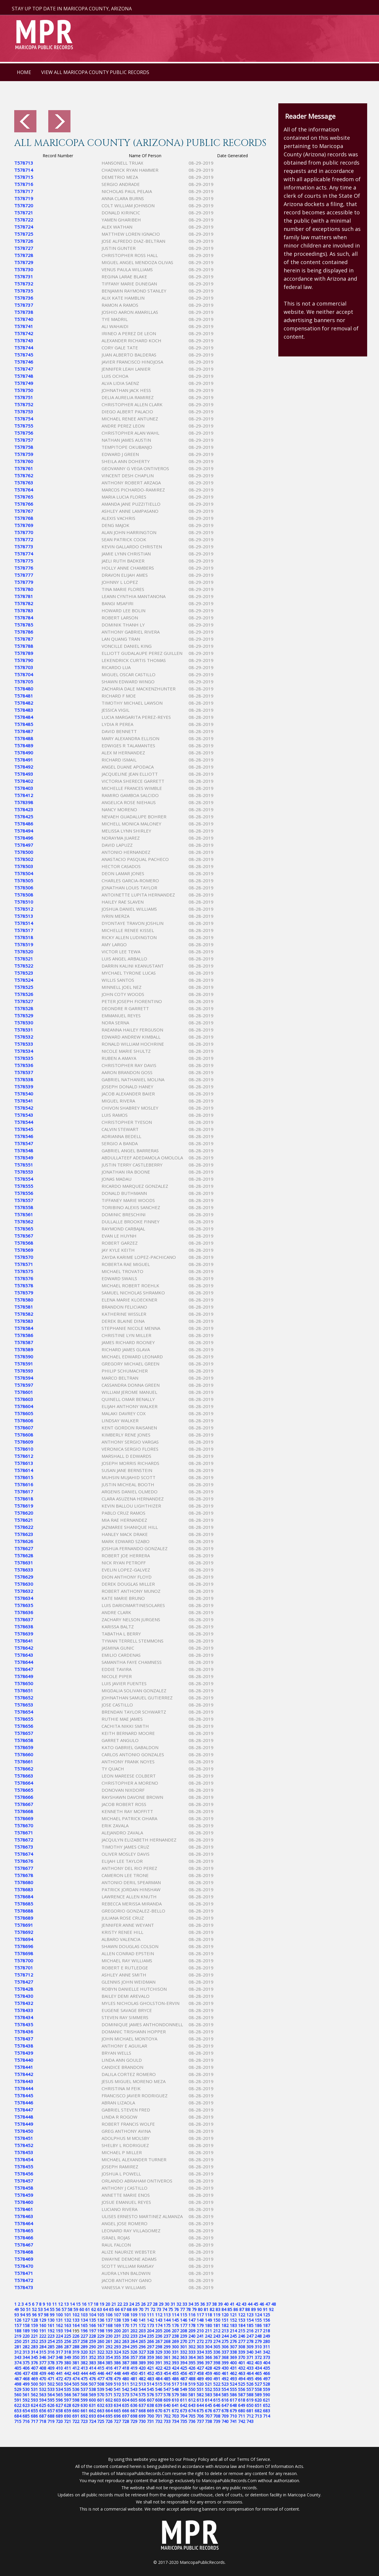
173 (150, 2325)
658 (59, 2410)
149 (208, 2320)
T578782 (23, 603)
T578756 (23, 433)
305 (216, 2347)
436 (17, 2373)
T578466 (23, 2238)
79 (194, 2309)
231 (117, 2336)
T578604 (23, 1406)
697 (125, 2416)
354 (109, 2357)
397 (208, 2363)
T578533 (23, 1044)
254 (50, 2341)
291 (100, 2347)
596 (59, 2400)
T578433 (23, 2010)
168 (109, 2325)
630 (84, 2405)
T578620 (23, 1513)
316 (50, 2352)
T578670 (23, 1825)
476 (92, 2378)
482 (142, 2378)
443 (75, 2373)
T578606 (23, 1420)
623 (26, 2405)
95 (28, 2315)
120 (225, 2315)
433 (249, 2368)
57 (64, 2309)
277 (241, 2341)
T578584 (23, 1328)
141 (142, 2320)
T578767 (23, 511)
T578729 (23, 262)
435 (266, 2368)
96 (34, 2315)
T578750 (23, 390)
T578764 (23, 490)
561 (26, 2394)
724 (92, 2421)
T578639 (23, 1634)
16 (84, 2304)
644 (200, 2405)
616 (225, 2400)
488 (191, 2378)
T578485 (23, 724)
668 (142, 2410)
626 (50, 2405)
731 (150, 2421)
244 (225, 2336)
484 (158, 2378)
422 (158, 2368)
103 (84, 2315)
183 (233, 2325)
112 (158, 2315)
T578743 (23, 340)
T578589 (23, 1349)
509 (109, 2384)
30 (167, 2304)
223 (50, 2336)
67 (123, 2309)
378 (50, 2363)
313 (26, 2352)
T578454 (23, 2159)
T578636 (23, 1612)
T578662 (23, 1769)
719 (50, 2421)
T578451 (23, 2138)
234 (142, 2336)
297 (150, 2347)
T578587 (23, 1342)
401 (241, 2363)
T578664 (23, 1783)
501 (42, 2384)
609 (167, 2400)
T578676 (23, 1861)
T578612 (23, 1456)
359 (150, 2357)
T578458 (23, 2188)
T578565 (23, 1229)
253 (42, 2341)
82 (212, 2309)
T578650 (23, 1683)
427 (200, 2368)
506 (84, 2384)
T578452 (23, 2145)
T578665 (23, 1790)
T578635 (23, 1605)
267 (158, 2341)
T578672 (23, 1840)
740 (225, 2421)
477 (100, 2378)
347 (50, 2357)
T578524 (23, 980)
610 (175, 2400)
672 (175, 2410)
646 (216, 2405)
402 (249, 2363)
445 (92, 2373)
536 (75, 2389)
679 (233, 2410)
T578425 (23, 816)
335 (208, 2352)
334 (200, 2352)
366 (208, 2357)
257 (75, 2341)
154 (249, 2320)
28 (155, 2304)
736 (191, 2421)
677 (216, 2410)
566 (67, 2394)
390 (150, 2363)
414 (92, 2368)
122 (241, 2315)
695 (109, 2416)
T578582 (23, 1314)
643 (191, 2405)
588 (249, 2394)
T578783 (23, 610)
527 (258, 2384)
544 (142, 2389)
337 (225, 2352)
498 (17, 2384)
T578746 (23, 362)
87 (241, 2309)
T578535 (23, 1058)
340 (249, 2352)
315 (42, 2352)
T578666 (23, 1797)
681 (249, 2410)
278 (249, 2341)
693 (92, 2416)
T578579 (23, 1293)
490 (208, 2378)
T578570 (23, 1257)
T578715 (23, 177)
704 (183, 2416)
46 (261, 2304)
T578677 (23, 1868)
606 (142, 2400)
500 (34, 2384)
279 (258, 2341)
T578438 (23, 2046)
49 (16, 2309)
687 (42, 2416)
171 (133, 2325)
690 (67, 2416)
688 (50, 2416)
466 (266, 2373)
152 (233, 2320)
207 (175, 2331)
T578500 (23, 852)
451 (142, 2373)
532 (42, 2389)
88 (247, 2309)
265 (142, 2341)
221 (34, 2336)
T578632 (23, 1591)
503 (59, 2384)
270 (183, 2341)
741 (233, 2421)
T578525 (23, 987)
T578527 (23, 1001)
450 (133, 2373)
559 (266, 2389)
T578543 (23, 1115)
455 (175, 2373)
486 (175, 2378)
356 (125, 2357)
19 (101, 2304)
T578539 (23, 1086)
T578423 (23, 809)
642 (183, 2405)
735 (183, 2421)
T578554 (23, 1179)
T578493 (23, 774)
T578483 (23, 710)
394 (183, 2363)
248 (258, 2336)
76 (176, 2309)
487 (183, 2378)
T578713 (23, 163)
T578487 (23, 731)
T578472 (23, 2280)
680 (241, 2410)
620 (258, 2400)
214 (233, 2331)
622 (17, 2405)
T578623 (23, 1534)
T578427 (23, 1982)
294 (125, 2347)
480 (125, 2378)
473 (67, 2378)
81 (206, 2309)
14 (72, 2304)
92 (271, 2309)
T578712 (23, 1975)
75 (170, 2309)
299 (167, 2347)
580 (183, 2394)
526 (249, 2384)
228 (92, 2336)
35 (196, 2304)
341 (258, 2352)
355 (117, 2357)
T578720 (23, 205)
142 (150, 2320)
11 (54, 2304)
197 (92, 2331)
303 (200, 2347)
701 (158, 2416)
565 (59, 2394)
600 (92, 2400)
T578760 (23, 461)
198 (100, 2331)
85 (229, 2309)
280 (266, 2341)
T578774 (23, 554)
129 (42, 2320)
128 (34, 2320)
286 (59, 2347)
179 (200, 2325)
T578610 (23, 1449)
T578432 (23, 2003)
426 (191, 2368)
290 (92, 2347)
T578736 (23, 298)
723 (84, 2421)
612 (191, 2400)
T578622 (23, 1527)
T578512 (23, 909)
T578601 (23, 1392)
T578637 (23, 1619)
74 (164, 2309)
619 (249, 2400)
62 (93, 2309)
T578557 (23, 1200)
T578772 (23, 539)
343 (17, 2357)
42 (238, 2304)
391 (158, 2363)
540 (109, 2389)
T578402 (23, 781)
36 (202, 2304)
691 (75, 2416)
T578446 (23, 2103)
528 (266, 2384)
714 (266, 2416)
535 (67, 2389)
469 (34, 2378)
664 (109, 2410)
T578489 (23, 745)
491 (216, 2378)
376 (34, 2363)
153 (241, 2320)
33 (184, 2304)
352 (92, 2357)
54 (46, 2309)
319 (75, 2352)
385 (109, 2363)
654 (26, 2410)
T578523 (23, 973)
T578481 (23, 696)
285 (50, 2347)
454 (167, 2373)
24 (131, 2304)
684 (17, 2416)
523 (225, 2384)
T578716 (23, 184)
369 (233, 2357)
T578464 (23, 2223)
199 (109, 2331)
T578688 (23, 1911)
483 (150, 2378)
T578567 (23, 1236)
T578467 (23, 2245)
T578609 (23, 1442)
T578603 (23, 1399)
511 (125, 2384)
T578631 (23, 1563)
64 (105, 2309)
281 (17, 2347)
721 (67, 2421)
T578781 (23, 596)
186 (258, 2325)
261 (109, 2341)
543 (133, 2389)
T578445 (23, 2095)
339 (241, 2352)
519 (191, 2384)
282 (26, 2347)
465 (258, 2373)
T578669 (23, 1818)
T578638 (23, 1627)
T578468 (23, 2252)
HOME (24, 72)
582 (200, 2394)
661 (84, 2410)
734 (175, 2421)
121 (233, 2315)
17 (90, 2304)
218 (266, 2331)
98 (46, 2315)
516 (167, 2384)
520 (200, 2384)
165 (84, 2325)
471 (50, 2378)
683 (266, 2410)
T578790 (23, 660)
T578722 (23, 220)
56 (58, 2309)
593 (34, 2400)
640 (167, 2405)
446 (100, 2373)
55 (52, 2309)
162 (59, 2325)
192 (50, 2331)
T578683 (23, 1889)
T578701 (23, 1968)
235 (150, 2336)
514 (150, 2384)
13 (66, 2304)
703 (175, 2416)
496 (258, 2378)
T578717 (23, 191)
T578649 (23, 1676)
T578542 (23, 1108)
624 (34, 2405)
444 (84, 2373)
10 (48, 2304)
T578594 (23, 1378)
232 (125, 2336)
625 (42, 2405)
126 (17, 2320)
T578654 (23, 1712)
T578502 (23, 859)
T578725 (23, 234)
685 (26, 2416)
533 (50, 2389)
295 (133, 2347)
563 (42, 2394)
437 (26, 2373)
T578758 (23, 447)
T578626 (23, 1541)
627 (59, 2405)
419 (133, 2368)
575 (142, 2394)
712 (249, 2416)
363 (183, 2357)
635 (125, 2405)
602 (109, 2400)
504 (67, 2384)
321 (92, 2352)
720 (59, 2421)
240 (191, 2336)
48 (273, 2304)
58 (70, 2309)
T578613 (23, 1463)
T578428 (23, 1989)
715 (17, 2421)
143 (158, 2320)
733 (167, 2421)
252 (34, 2341)
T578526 (23, 994)
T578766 (23, 504)
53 (40, 2309)
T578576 (23, 1278)
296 (142, 2347)
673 (183, 2410)
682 (258, 2410)
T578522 (23, 966)
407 (34, 2368)
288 (75, 2347)
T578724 (23, 227)
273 (208, 2341)
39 (220, 2304)
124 (258, 2315)
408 (42, 2368)
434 (258, 2368)
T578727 (23, 248)
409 (50, 2368)
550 (191, 2389)
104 (92, 2315)
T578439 (23, 2053)
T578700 (23, 1960)
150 (216, 2320)
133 (75, 2320)
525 (241, 2384)
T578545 (23, 1129)
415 (100, 2368)
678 (225, 2410)
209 (191, 2331)
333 (191, 2352)
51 (28, 2309)
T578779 (23, 582)
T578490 (23, 753)
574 (133, 2394)
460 (216, 2373)
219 (17, 2336)
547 (167, 2389)
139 (125, 2320)
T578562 (23, 1221)
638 (150, 2405)
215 (241, 2331)
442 (67, 2373)
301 (183, 2347)
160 (42, 2325)
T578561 (23, 1214)
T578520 (23, 951)
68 (129, 2309)
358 (142, 2357)
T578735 (23, 291)
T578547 (23, 1143)
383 (92, 2363)
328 (150, 2352)
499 (26, 2384)
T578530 (23, 1023)
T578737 (23, 305)
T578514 (23, 923)
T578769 (23, 525)
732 (158, 2421)
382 (84, 2363)
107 (117, 2315)
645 (208, 2405)
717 (34, 2421)
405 (17, 2368)
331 (175, 2352)
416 (109, 2368)
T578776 (23, 568)
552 (208, 2389)
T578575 (23, 1271)
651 (258, 2405)
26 (143, 2304)
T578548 (23, 1150)
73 (158, 2309)
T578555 (23, 1186)
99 (52, 2315)
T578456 (23, 2174)
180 (208, 2325)
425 (183, 2368)
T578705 (23, 681)
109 (133, 2315)
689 (59, 2416)
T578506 (23, 888)
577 (158, 2394)
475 (84, 2378)
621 (266, 2400)
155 (258, 2320)
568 (84, 2394)
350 (75, 2357)
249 (266, 2336)
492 (225, 2378)
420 (142, 2368)
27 (149, 2304)
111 (150, 2315)
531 (34, 2389)
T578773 (23, 546)
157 (17, 2325)
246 (241, 2336)
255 (59, 2341)
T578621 (23, 1520)
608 (158, 2400)
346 (42, 2357)
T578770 (23, 532)
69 (135, 2309)
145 (175, 2320)
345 (34, 2357)
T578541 (23, 1101)
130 (50, 2320)
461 (225, 2373)
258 (84, 2341)
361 (167, 2357)
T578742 (23, 333)
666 (125, 2410)
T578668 (23, 1811)
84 (223, 2309)
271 (191, 2341)
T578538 (23, 1079)
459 (208, 2373)
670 (158, 2410)
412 (75, 2368)
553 (216, 2389)
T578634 (23, 1598)
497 (266, 2378)
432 (241, 2368)
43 (244, 2304)
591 (17, 2400)
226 (75, 2336)
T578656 (23, 1726)
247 (249, 2336)
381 (75, 2363)
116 (191, 2315)
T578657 (23, 1733)
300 (175, 2347)
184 (241, 2325)
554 (225, 2389)
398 (216, 2363)
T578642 (23, 1648)
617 (233, 2400)
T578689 (23, 1918)
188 (17, 2331)
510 (117, 2384)
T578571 (23, 1264)
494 (241, 2378)
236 (158, 2336)
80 (200, 2309)
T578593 (23, 1371)
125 (266, 2315)
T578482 (23, 703)
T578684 (23, 1897)
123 (249, 2315)
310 (258, 2347)
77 (182, 2309)
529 (17, 2389)
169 (117, 2325)
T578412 (23, 795)
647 (225, 2405)
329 (158, 2352)
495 (249, 2378)
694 (100, 2416)
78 (188, 2309)
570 (100, 2394)
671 (167, 2410)
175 (167, 2325)
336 (216, 2352)
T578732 (23, 284)
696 (117, 2416)
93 (16, 2315)
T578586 (23, 1335)
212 (216, 2331)
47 (267, 2304)
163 (67, 2325)
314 (34, 2352)
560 (17, 2394)
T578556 (23, 1193)
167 (100, 2325)
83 (218, 2309)
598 (75, 2400)
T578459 (23, 2195)
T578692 (23, 1932)
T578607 (23, 1428)
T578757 (23, 440)
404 (266, 2363)
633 (109, 2405)
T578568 (23, 1243)
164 (75, 2325)
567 (75, 2394)
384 (100, 2363)
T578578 (23, 1285)
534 (59, 2389)
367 (216, 2357)
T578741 (23, 326)
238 (175, 2336)
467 (17, 2378)
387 (125, 2363)
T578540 (23, 1094)
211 (208, 2331)
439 (42, 2373)
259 (92, 2341)
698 (133, 2416)
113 (167, 2315)
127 (26, 2320)
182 (225, 2325)
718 (42, 2421)
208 (183, 2331)
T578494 (23, 831)
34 (190, 2304)
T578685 (23, 1904)
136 (100, 2320)
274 (216, 2341)
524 (233, 2384)
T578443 (23, 2081)
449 (125, 2373)
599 (84, 2400)
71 (146, 2309)
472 (59, 2378)
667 (133, 2410)
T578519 (23, 944)
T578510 (23, 902)
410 (59, 2368)
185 (249, 2325)
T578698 (23, 1953)
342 (266, 2352)
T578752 (23, 404)
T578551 (23, 1165)
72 (152, 2309)
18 (96, 2304)
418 (125, 2368)
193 (59, 2331)
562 (34, 2394)
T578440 (23, 2060)
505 (75, 2384)
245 (233, 2336)
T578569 (23, 1250)
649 (241, 2405)
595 (50, 2400)
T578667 (23, 1804)
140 (133, 2320)
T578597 (23, 1385)
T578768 (23, 518)
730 (142, 2421)
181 (216, 2325)
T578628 (23, 1555)
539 (100, 2389)
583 (208, 2394)
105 (100, 2315)
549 (183, 2389)
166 (92, 2325)
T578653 (23, 1705)
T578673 (23, 1847)
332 (183, 2352)
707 (208, 2416)
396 (200, 2363)
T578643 (23, 1655)
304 (208, 2347)
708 (216, 2416)
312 (17, 2352)
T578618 (23, 1499)
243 (216, 2336)
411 (67, 2368)
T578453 (23, 2152)
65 (111, 2309)
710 (233, 2416)
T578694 (23, 1939)
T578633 (23, 1570)
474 (75, 2378)
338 (233, 2352)
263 (125, 2341)
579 (175, 2394)
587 (241, 2394)
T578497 (23, 845)
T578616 (23, 1484)
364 (191, 2357)
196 (84, 2331)
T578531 (23, 1030)
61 (87, 2309)
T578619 (23, 1506)
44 (250, 2304)
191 (42, 2331)
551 (200, 2389)
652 (266, 2405)
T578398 (23, 802)
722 (75, 2421)
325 (125, 2352)
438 (34, 2373)
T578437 (23, 2039)
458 (200, 2373)
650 (249, 2405)
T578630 (23, 1584)
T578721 (23, 213)
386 (117, 2363)
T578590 (23, 1356)
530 (26, 2389)
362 (175, 2357)
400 (233, 2363)
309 (249, 2347)
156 (266, 2320)
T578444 (23, 2088)
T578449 (23, 2124)
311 (266, 2347)
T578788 (23, 646)
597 (67, 2400)
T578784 (23, 618)
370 (241, 2357)
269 (175, 2341)
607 (150, 2400)
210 (200, 2331)
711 (241, 2416)
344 (26, 2357)
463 (241, 2373)
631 (92, 2405)
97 (40, 2315)
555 (233, 2389)
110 (142, 2315)
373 (266, 2357)
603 (117, 2400)
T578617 (23, 1492)
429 (216, 2368)
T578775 (23, 561)
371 (249, 2357)
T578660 (23, 1754)
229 (100, 2336)
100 (59, 2315)
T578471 (23, 2273)
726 (109, 2421)
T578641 (23, 1641)
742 (241, 2421)
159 (34, 2325)
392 (167, 2363)
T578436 (23, 2032)
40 (226, 2304)
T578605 (23, 1413)
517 (175, 2384)
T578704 (23, 674)
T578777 (23, 575)
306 (225, 2347)
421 (150, 2368)
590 (266, 2394)
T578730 (23, 269)
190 (34, 2331)
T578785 (23, 625)
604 (125, 2400)
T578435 (23, 2024)
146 (183, 2320)
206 (167, 2331)
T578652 (23, 1698)
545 (150, 2389)
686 (34, 2416)
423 (167, 2368)
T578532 (23, 1037)
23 (125, 2304)
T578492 (23, 767)
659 (67, 2410)
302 (191, 2347)
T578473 (23, 2287)
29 (161, 2304)
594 (42, 2400)
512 (133, 2384)
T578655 (23, 1719)
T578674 (23, 1854)
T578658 (23, 1740)
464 (249, 2373)
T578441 (23, 2067)
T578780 (23, 589)
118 (208, 2315)
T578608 (23, 1435)
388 (133, 2363)
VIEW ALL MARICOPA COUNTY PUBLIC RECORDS (95, 72)
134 (84, 2320)
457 (191, 2373)
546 (158, 2389)
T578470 (23, 2266)
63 (99, 2309)
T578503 (23, 866)
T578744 (23, 348)
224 (59, 2336)
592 (26, 2400)
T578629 (23, 1577)
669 (150, 2410)
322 (100, 2352)
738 (208, 2421)
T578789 (23, 653)
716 (26, 2421)
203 (142, 2331)
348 (59, 2357)
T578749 (23, 383)
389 (142, 2363)
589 (258, 2394)
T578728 (23, 255)
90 (259, 2309)
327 (142, 2352)
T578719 (23, 198)
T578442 (23, 2074)
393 (175, 2363)
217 (258, 2331)
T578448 (23, 2117)
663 (100, 2410)
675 (200, 2410)
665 (117, 2410)
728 (125, 2421)
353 (100, 2357)
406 (26, 2368)
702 (167, 2416)
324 (117, 2352)
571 (109, 2394)
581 (191, 2394)
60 (81, 2309)
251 (26, 2341)
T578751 (23, 397)
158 (26, 2325)
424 (175, 2368)
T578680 (23, 1882)
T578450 (23, 2131)
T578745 (23, 355)
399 (225, 2363)
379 (59, 2363)
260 (100, 2341)
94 (22, 2315)
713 (258, 2416)
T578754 (23, 419)
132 (67, 2320)
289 (84, 2347)
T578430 (23, 1996)
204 (150, 2331)
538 (92, 2389)
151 (225, 2320)
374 (17, 2363)
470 (42, 2378)
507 (92, 2384)
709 (225, 2416)
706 (200, 2416)
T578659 (23, 1747)
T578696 (23, 1946)
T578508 (23, 895)
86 (235, 2309)
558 (258, 2389)
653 (17, 2410)
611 (183, 2400)
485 (167, 2378)
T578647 (23, 1669)
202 (133, 2331)
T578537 (23, 1072)
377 (42, 2363)
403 (258, 2363)
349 (67, 2357)
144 (167, 2320)
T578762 (23, 475)
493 (233, 2378)
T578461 (23, 2209)
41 (232, 2304)
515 (158, 2384)
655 (34, 2410)
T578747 (23, 369)
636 (133, 2405)
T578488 (23, 738)
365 (200, 2357)
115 (183, 2315)
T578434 (23, 2017)
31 (173, 2304)
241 (200, 2336)
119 (216, 2315)
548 (175, 2389)
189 (26, 2331)
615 (216, 2400)
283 (34, 2347)
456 (183, 2373)
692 (84, 2416)
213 (225, 2331)
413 (84, 2368)
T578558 (23, 1207)
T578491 (23, 760)
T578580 (23, 1300)
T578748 (23, 376)
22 (119, 2304)
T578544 (23, 1122)
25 (137, 2304)
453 (158, 2373)
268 (167, 2341)
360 (158, 2357)
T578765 (23, 497)
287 (67, 2347)
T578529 (23, 1015)
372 (258, 2357)
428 (208, 2368)
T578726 (23, 241)
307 (233, 2347)
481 (133, 2378)
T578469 (23, 2259)
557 (249, 2389)
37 (208, 2304)
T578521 (23, 959)
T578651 (23, 1690)
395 (191, 2363)
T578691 (23, 1925)
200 (117, 2331)
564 (50, 2394)
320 (84, 2352)
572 (117, 2394)
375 (26, 2363)
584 (216, 2394)
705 (191, 2416)
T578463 (23, 2216)
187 (266, 2325)
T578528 (23, 1008)
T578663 (23, 1776)
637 (142, 2405)
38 (214, 2304)
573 (125, 2394)
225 (67, 2336)
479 (117, 2378)
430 (225, 2368)
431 (233, 2368)
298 (158, 2347)
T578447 (23, 2110)
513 (142, 2384)
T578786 (23, 632)
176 (175, 2325)
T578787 (23, 639)
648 (233, 2405)
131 (59, 2320)
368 (225, 2357)
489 (200, 2378)
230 (109, 2336)
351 (84, 2357)
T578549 (23, 1158)
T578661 (23, 1762)
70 (141, 2309)
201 (125, 2331)
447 (109, 2373)
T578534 (23, 1051)
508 (100, 2384)
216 (249, 2331)
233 (133, 2336)
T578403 (23, 788)
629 (75, 2405)
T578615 (23, 1477)
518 (183, 2384)
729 (133, 2421)
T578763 (23, 483)
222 (42, 2336)
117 (200, 2315)
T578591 (23, 1364)
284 (42, 2347)
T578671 (23, 1833)
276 (233, 2341)
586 (233, 2394)
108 (125, 2315)
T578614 (23, 1470)
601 (100, 2400)
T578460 (23, 2202)
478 (109, 2378)
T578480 (23, 689)
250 (17, 2341)
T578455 (23, 2167)
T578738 (23, 312)
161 (50, 2325)
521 (208, 2384)
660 (75, 2410)
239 (183, 2336)
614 (208, 2400)
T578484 (23, 717)
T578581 (23, 1307)
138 (117, 2320)
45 (255, 2304)
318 (67, 2352)
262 (117, 2341)
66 (117, 2309)
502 (50, 2384)
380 (67, 2363)
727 (117, 2421)
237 (167, 2336)
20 (107, 2304)
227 (84, 2336)
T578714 (23, 170)
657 (50, 2410)
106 (109, 2315)
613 (200, 2400)
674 (191, 2410)
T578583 (23, 1321)
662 (92, 2410)
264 (133, 2341)
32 (178, 2304)
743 (249, 2421)
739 (216, 2421)
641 (175, 2405)
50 (22, 2309)
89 (253, 2309)
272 (200, 2341)
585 (225, 2394)
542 (125, 2389)
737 (200, 2421)
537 (84, 2389)
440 (50, 2373)
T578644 (23, 1662)
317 (59, 2352)
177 (183, 2325)
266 (150, 2341)
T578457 (23, 2181)
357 (133, 2357)
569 (92, 2394)
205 (158, 2331)
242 (208, 2336)
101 (67, 2315)
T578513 (23, 916)
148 (200, 2320)
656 (42, 2410)
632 (100, 2405)
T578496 (23, 838)
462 (233, 2373)
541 (117, 2389)
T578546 (23, 1136)
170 (125, 2325)
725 (100, 2421)
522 (216, 2384)
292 (109, 2347)
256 (67, 2341)
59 (75, 2309)
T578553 (23, 1172)
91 (265, 2309)
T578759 (23, 454)
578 (167, 2394)
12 (60, 2304)
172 (142, 2325)
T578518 (23, 937)
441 (59, 2373)
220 (26, 2336)
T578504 (23, 873)
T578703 (23, 667)
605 (133, 2400)
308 (241, 2347)
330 (167, 2352)
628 (67, 2405)
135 (92, 2320)
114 (175, 2315)
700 (150, 2416)
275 (225, 2341)
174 (158, 2325)
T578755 (23, 426)
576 (150, 2394)
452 (150, 2373)
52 (34, 2309)
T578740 (23, 319)
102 (75, 2315)
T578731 (23, 276)
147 (191, 2320)
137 (109, 2320)
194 (67, 2331)
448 (117, 2373)
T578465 (23, 2230)
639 (158, 2405)
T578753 (23, 411)
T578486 (23, 824)
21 (113, 2304)
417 (117, 2368)
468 (26, 2378)
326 (133, 2352)
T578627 (23, 1548)
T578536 (23, 1065)
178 (191, 2325)
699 (142, 2416)
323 (109, 2352)
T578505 (23, 880)
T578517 (23, 930)
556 (241, 2389)
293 (117, 2347)
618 (241, 2400)
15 (78, 2304)
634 (117, 2405)
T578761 (23, 468)
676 (208, 2410)
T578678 (23, 1875)
